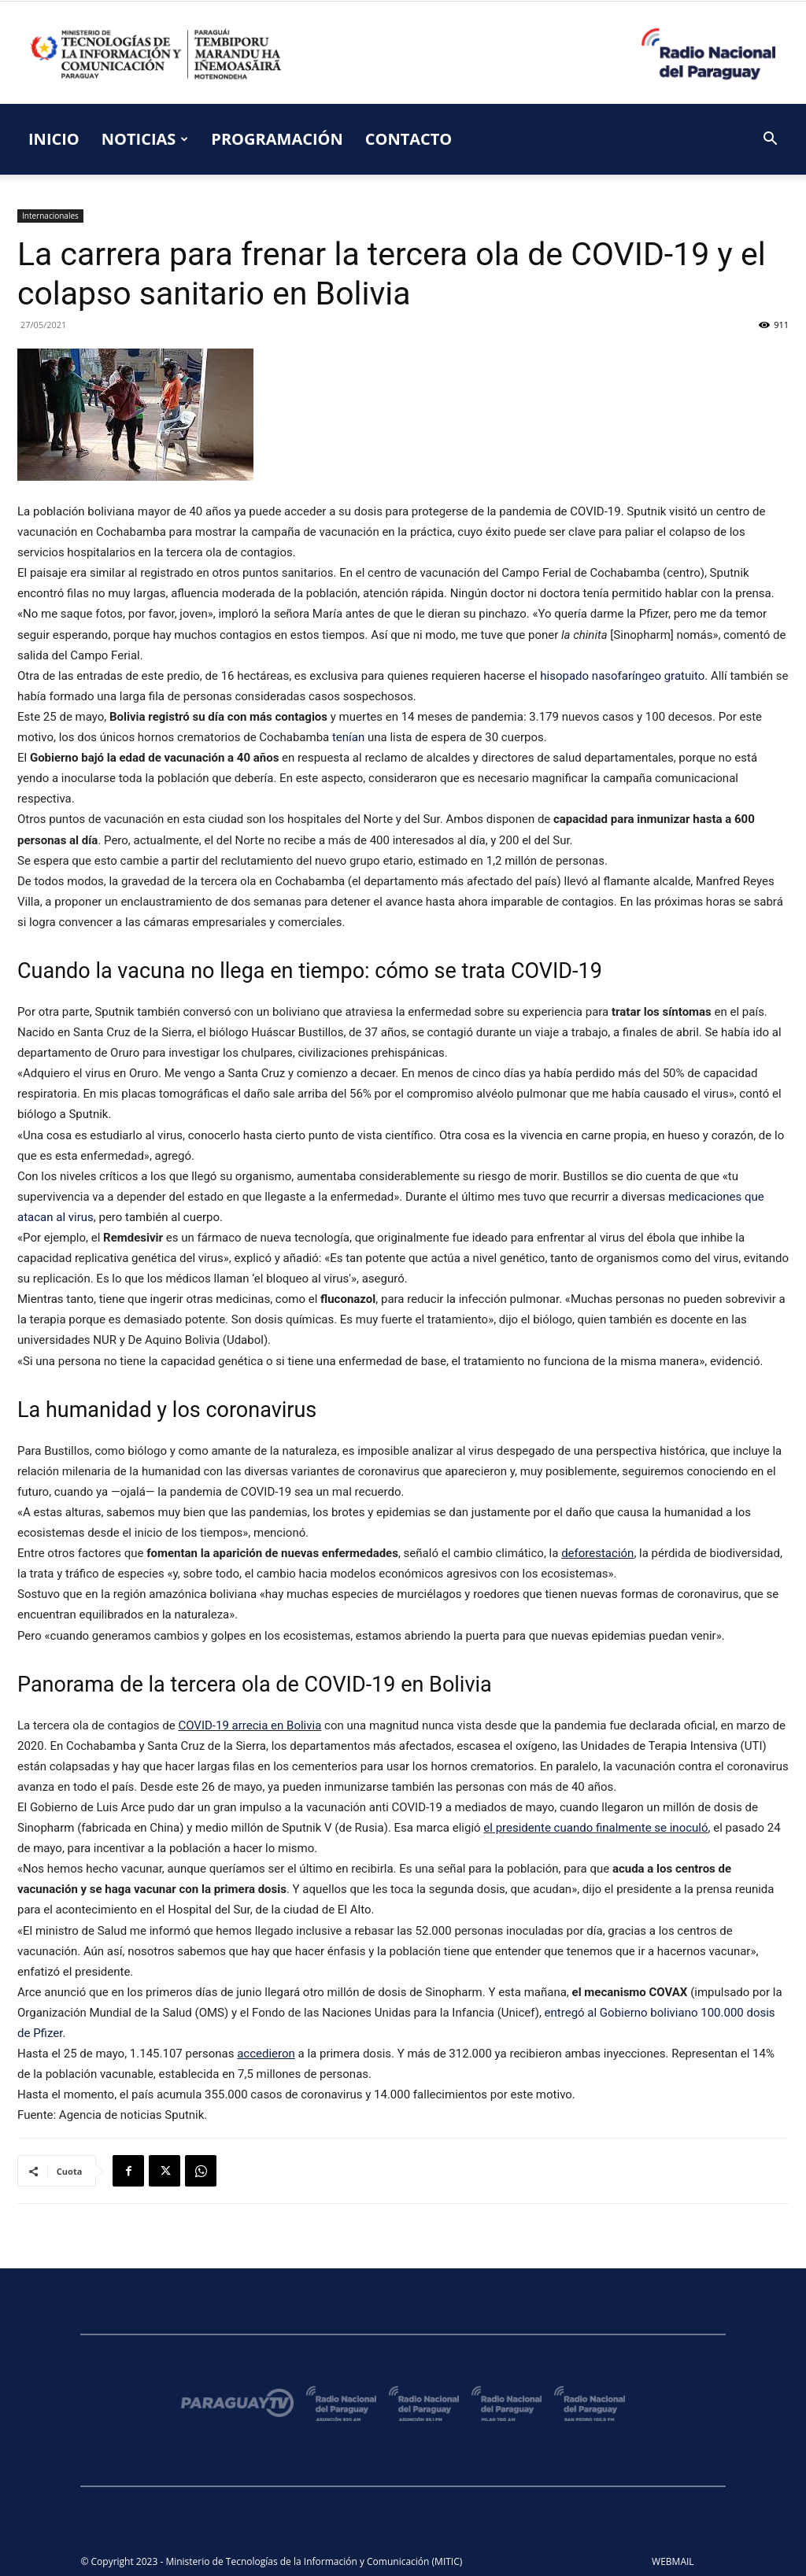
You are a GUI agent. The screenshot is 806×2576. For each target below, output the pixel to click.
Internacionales (50, 215)
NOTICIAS (145, 138)
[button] (770, 140)
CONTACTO (409, 138)
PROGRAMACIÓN (276, 138)
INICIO (53, 138)
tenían (348, 737)
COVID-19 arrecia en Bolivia (249, 1725)
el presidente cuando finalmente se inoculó (595, 1828)
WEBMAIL (673, 2561)
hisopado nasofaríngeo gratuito (622, 676)
